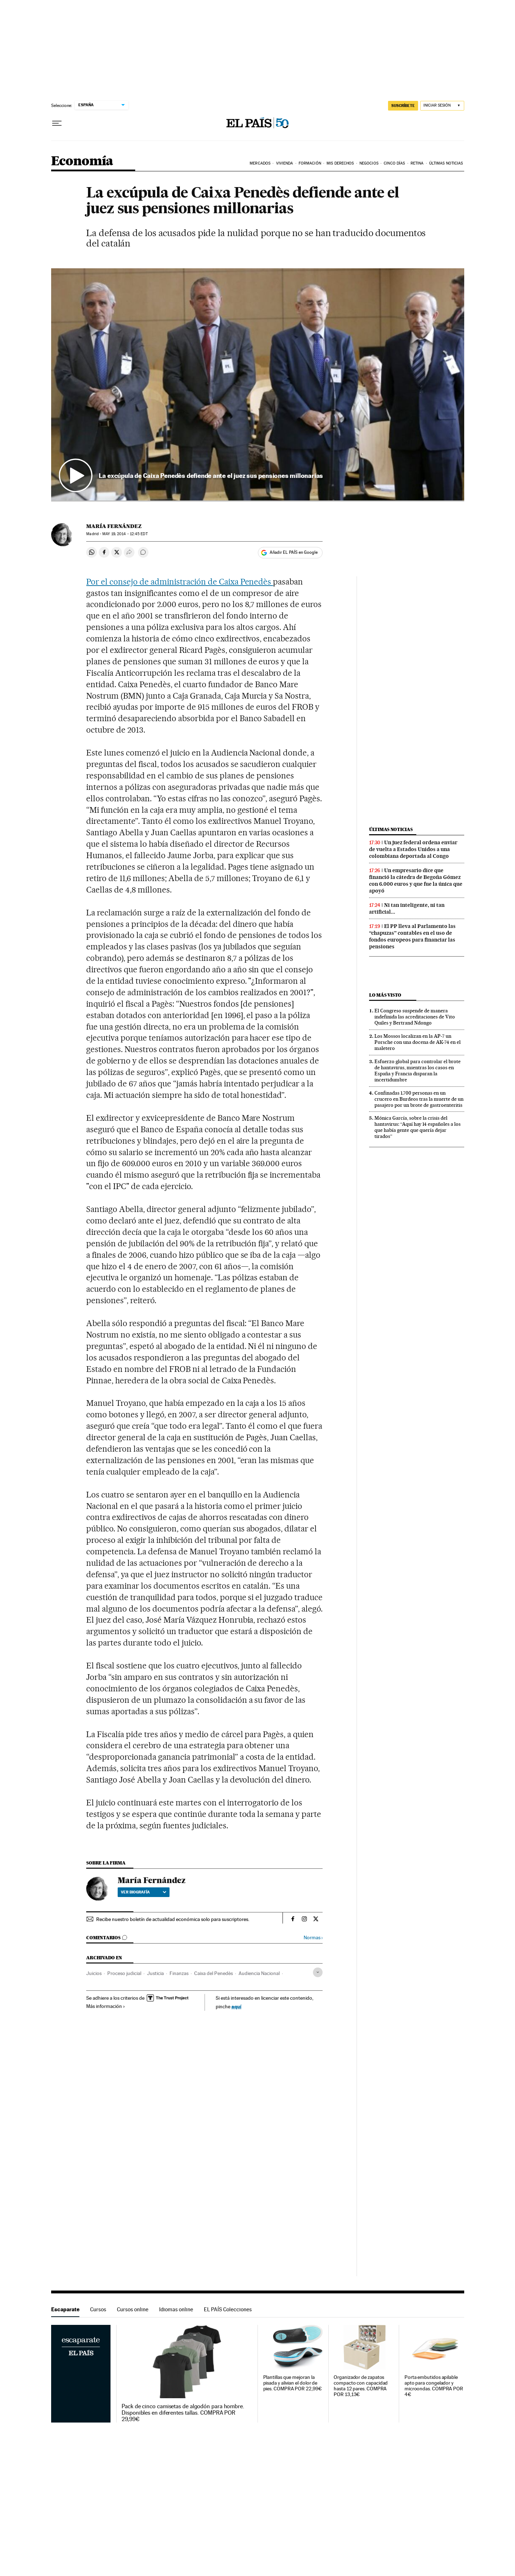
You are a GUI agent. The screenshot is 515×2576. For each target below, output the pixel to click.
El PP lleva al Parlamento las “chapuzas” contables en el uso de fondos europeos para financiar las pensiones (412, 936)
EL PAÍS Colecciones (228, 2309)
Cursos (98, 2309)
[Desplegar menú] (57, 123)
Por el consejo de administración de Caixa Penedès (179, 582)
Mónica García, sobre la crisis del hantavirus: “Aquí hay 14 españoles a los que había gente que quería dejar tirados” (417, 1127)
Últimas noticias (391, 829)
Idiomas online (176, 2309)
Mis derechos (340, 163)
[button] (257, 384)
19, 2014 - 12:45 (124, 534)
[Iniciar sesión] (442, 106)
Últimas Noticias (446, 163)
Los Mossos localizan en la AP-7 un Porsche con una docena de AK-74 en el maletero (417, 1042)
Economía (82, 161)
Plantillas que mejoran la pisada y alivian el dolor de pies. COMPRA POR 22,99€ (292, 2383)
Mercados (260, 163)
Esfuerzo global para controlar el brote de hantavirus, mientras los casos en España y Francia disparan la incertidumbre (417, 1070)
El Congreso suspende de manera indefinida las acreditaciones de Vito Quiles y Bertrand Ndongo (414, 1017)
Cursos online (132, 2309)
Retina (417, 163)
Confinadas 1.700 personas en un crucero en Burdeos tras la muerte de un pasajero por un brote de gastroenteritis (419, 1099)
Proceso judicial (124, 1973)
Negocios (368, 163)
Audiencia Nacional (259, 1973)
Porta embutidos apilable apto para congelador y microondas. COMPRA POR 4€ (433, 2386)
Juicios (94, 1973)
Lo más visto (385, 995)
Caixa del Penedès (213, 1973)
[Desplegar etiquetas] (318, 1972)
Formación (310, 163)
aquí (236, 2006)
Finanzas (179, 1973)
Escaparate (65, 2309)
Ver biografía (143, 1892)
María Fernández (114, 526)
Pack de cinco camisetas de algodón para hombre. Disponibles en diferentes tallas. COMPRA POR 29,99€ (183, 2413)
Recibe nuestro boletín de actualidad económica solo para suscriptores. (172, 1919)
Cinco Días (394, 163)
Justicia (155, 1973)
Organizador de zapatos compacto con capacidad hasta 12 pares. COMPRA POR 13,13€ (361, 2386)
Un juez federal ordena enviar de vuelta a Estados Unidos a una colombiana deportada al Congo (413, 849)
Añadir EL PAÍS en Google (294, 552)
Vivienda (284, 163)
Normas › (313, 1937)
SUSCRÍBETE (403, 105)
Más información (105, 2006)
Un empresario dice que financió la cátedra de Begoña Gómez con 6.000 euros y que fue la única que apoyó (415, 880)
